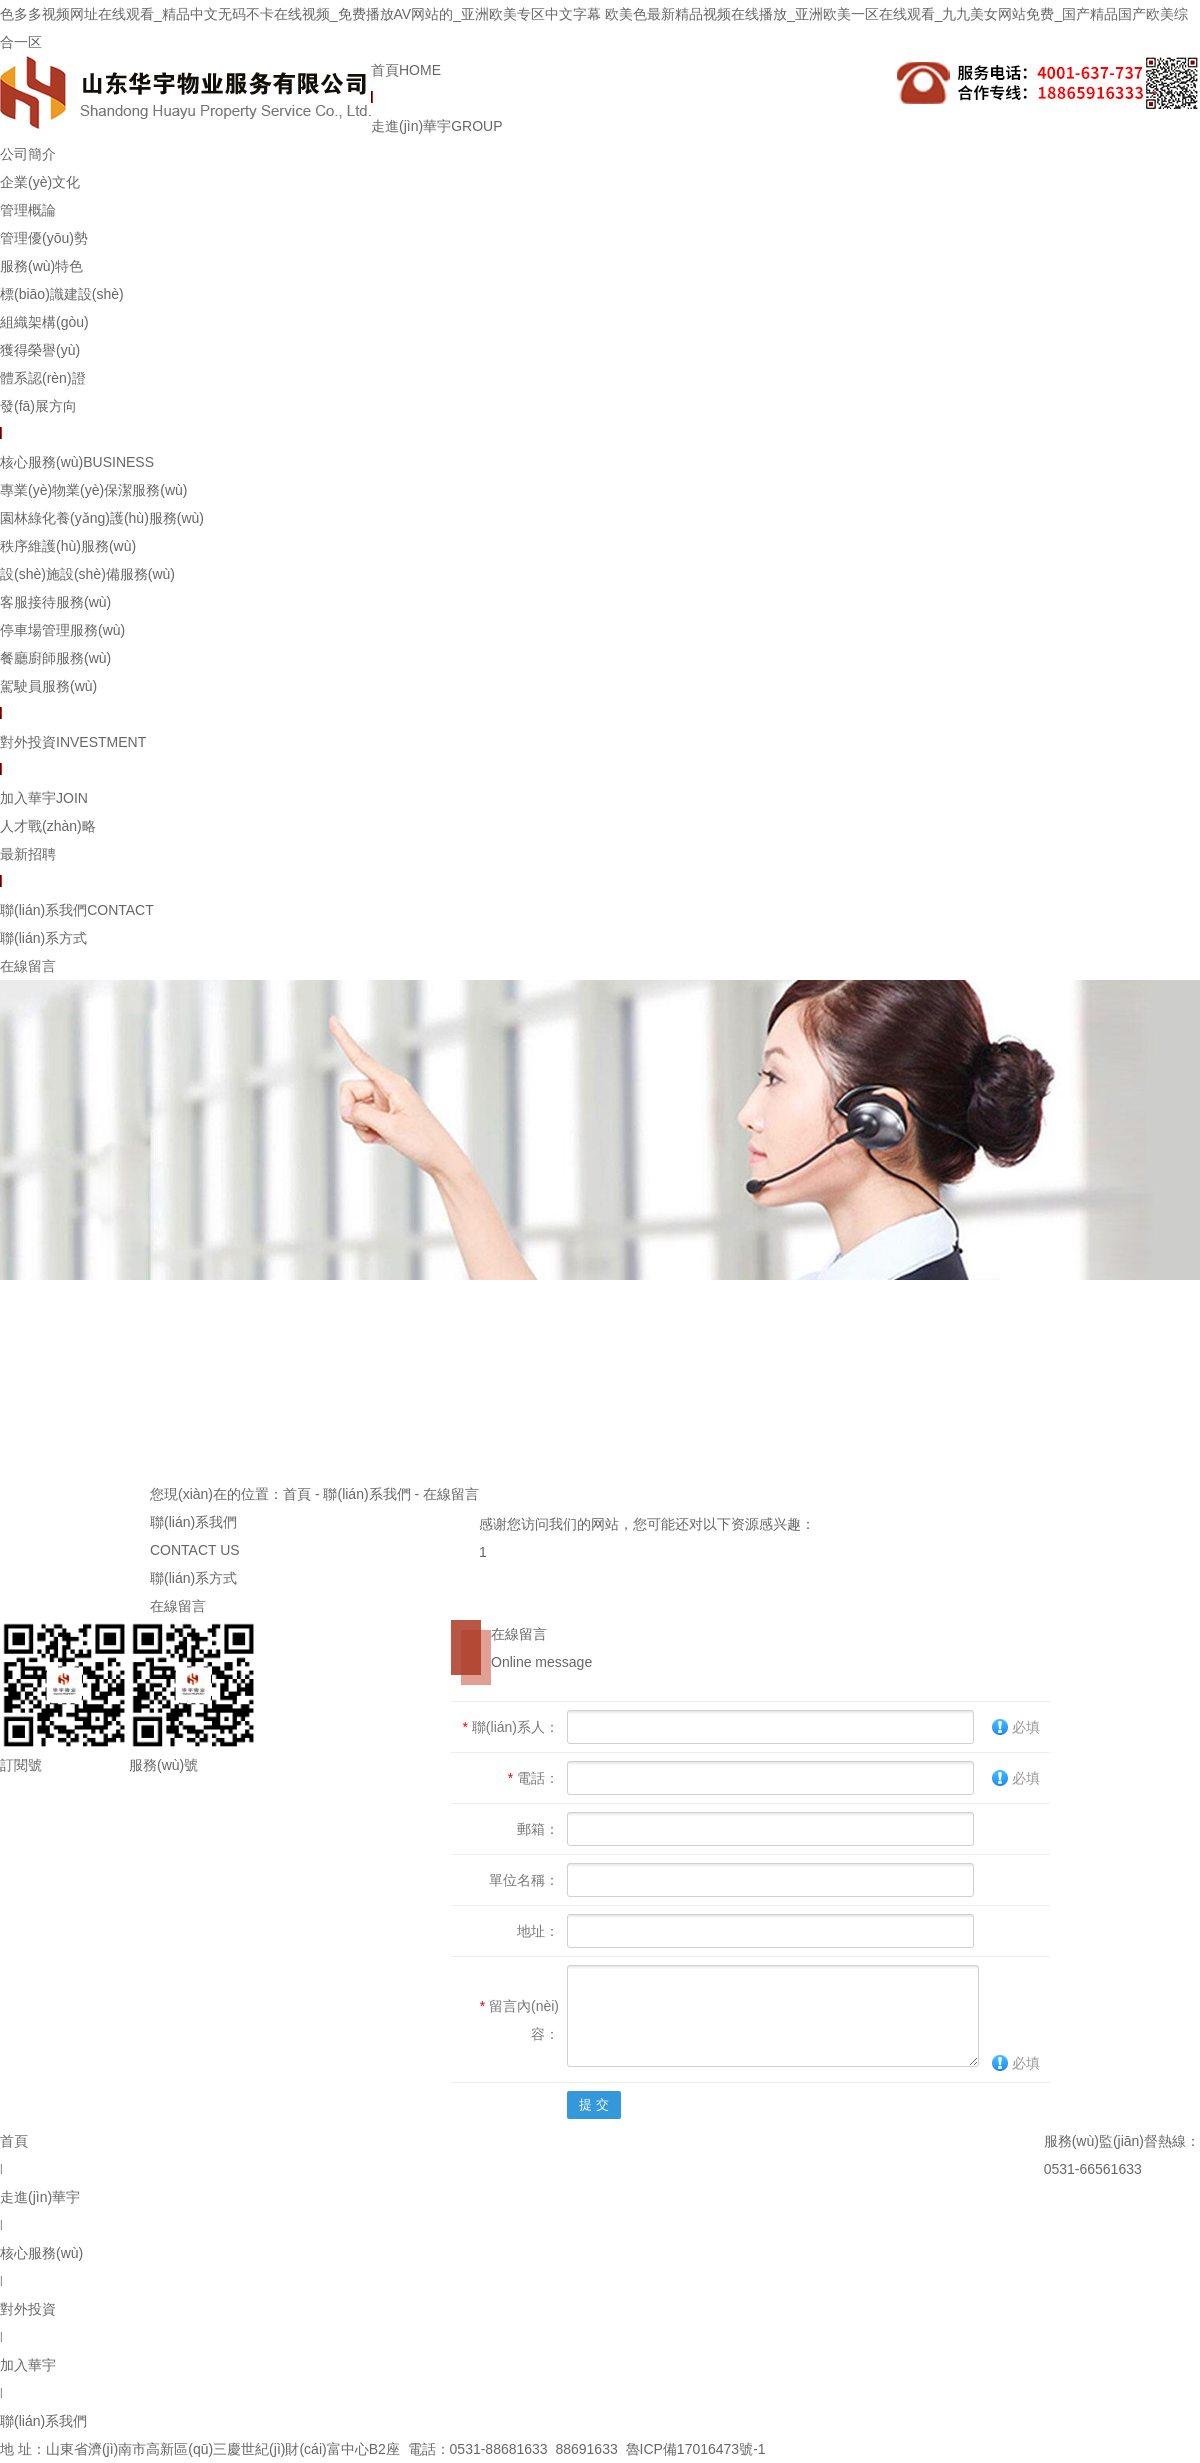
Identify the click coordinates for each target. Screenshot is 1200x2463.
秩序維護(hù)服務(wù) (68, 546)
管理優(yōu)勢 (44, 238)
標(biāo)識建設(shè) (62, 294)
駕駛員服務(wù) (48, 686)
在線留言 (28, 966)
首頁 (406, 70)
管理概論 (28, 210)
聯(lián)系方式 (43, 938)
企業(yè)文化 (40, 182)
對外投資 (73, 742)
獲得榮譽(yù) (40, 350)
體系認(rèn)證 (43, 378)
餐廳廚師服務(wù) (55, 658)
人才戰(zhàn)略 (48, 826)
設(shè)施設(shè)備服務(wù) (87, 574)
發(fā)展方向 (38, 406)
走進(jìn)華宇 (436, 126)
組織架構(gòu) (44, 322)
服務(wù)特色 (41, 266)
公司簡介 (28, 154)
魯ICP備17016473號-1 (696, 2449)
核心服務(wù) (77, 462)
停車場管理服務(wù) (62, 630)
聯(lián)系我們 (77, 910)
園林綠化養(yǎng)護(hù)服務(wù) (102, 518)
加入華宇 (44, 798)
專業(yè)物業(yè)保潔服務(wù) (93, 490)
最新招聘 (28, 854)
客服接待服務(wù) (55, 602)
